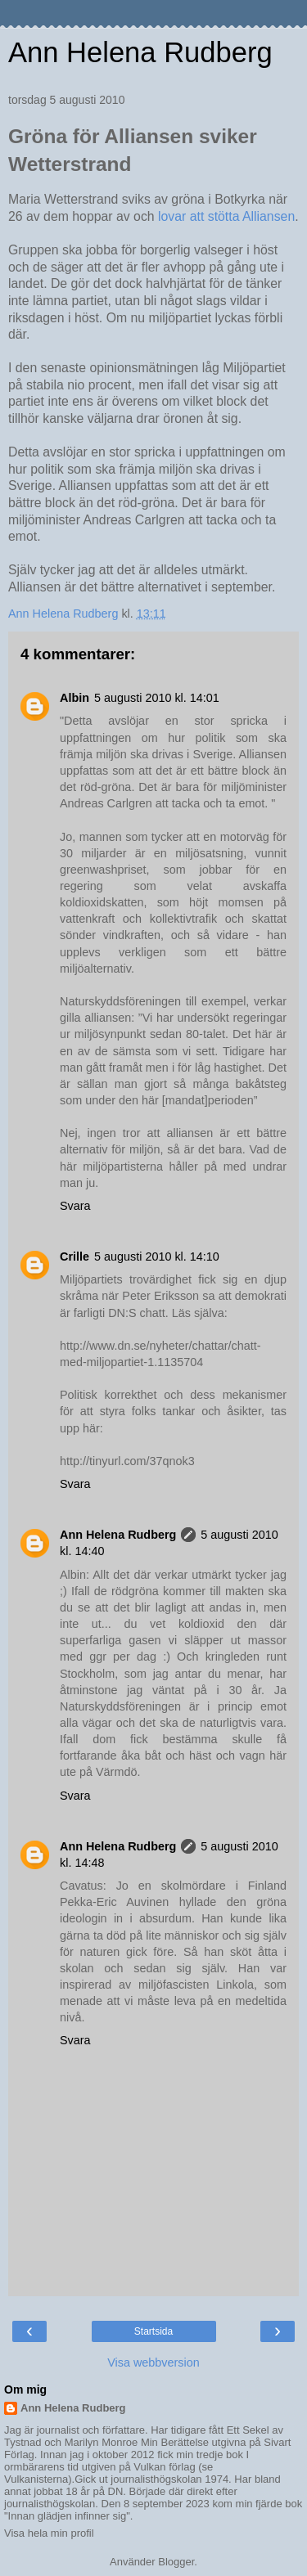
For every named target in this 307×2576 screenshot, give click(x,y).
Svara (75, 1205)
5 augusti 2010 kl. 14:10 (156, 1256)
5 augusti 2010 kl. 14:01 (156, 697)
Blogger (176, 2562)
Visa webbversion (153, 2362)
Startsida (153, 2331)
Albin (74, 697)
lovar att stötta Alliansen (225, 216)
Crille (74, 1256)
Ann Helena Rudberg (140, 52)
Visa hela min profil (49, 2533)
